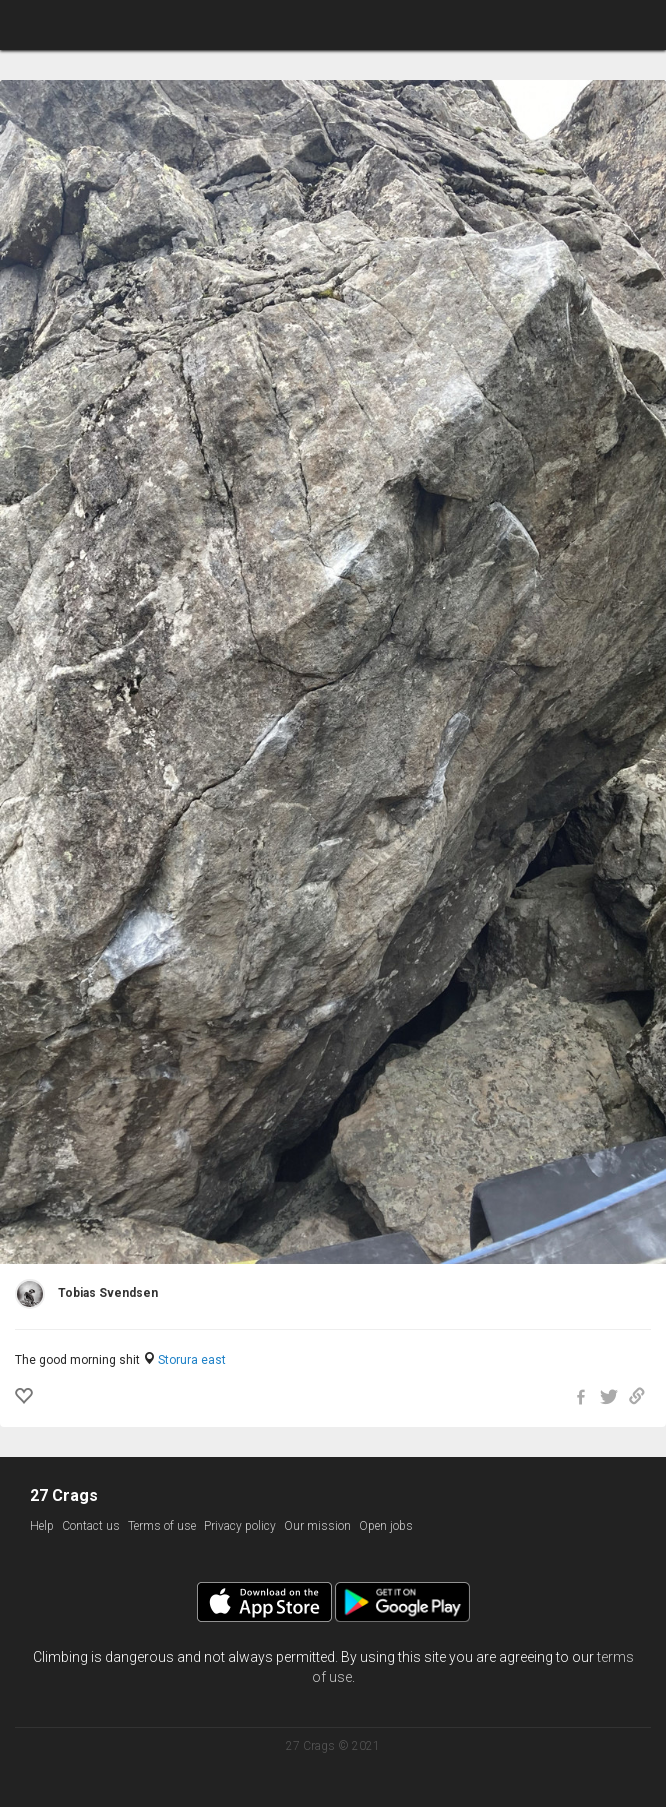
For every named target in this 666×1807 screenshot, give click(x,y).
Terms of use (162, 1526)
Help (42, 1526)
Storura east (192, 1360)
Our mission (317, 1526)
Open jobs (386, 1526)
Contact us (91, 1526)
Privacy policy (240, 1526)
